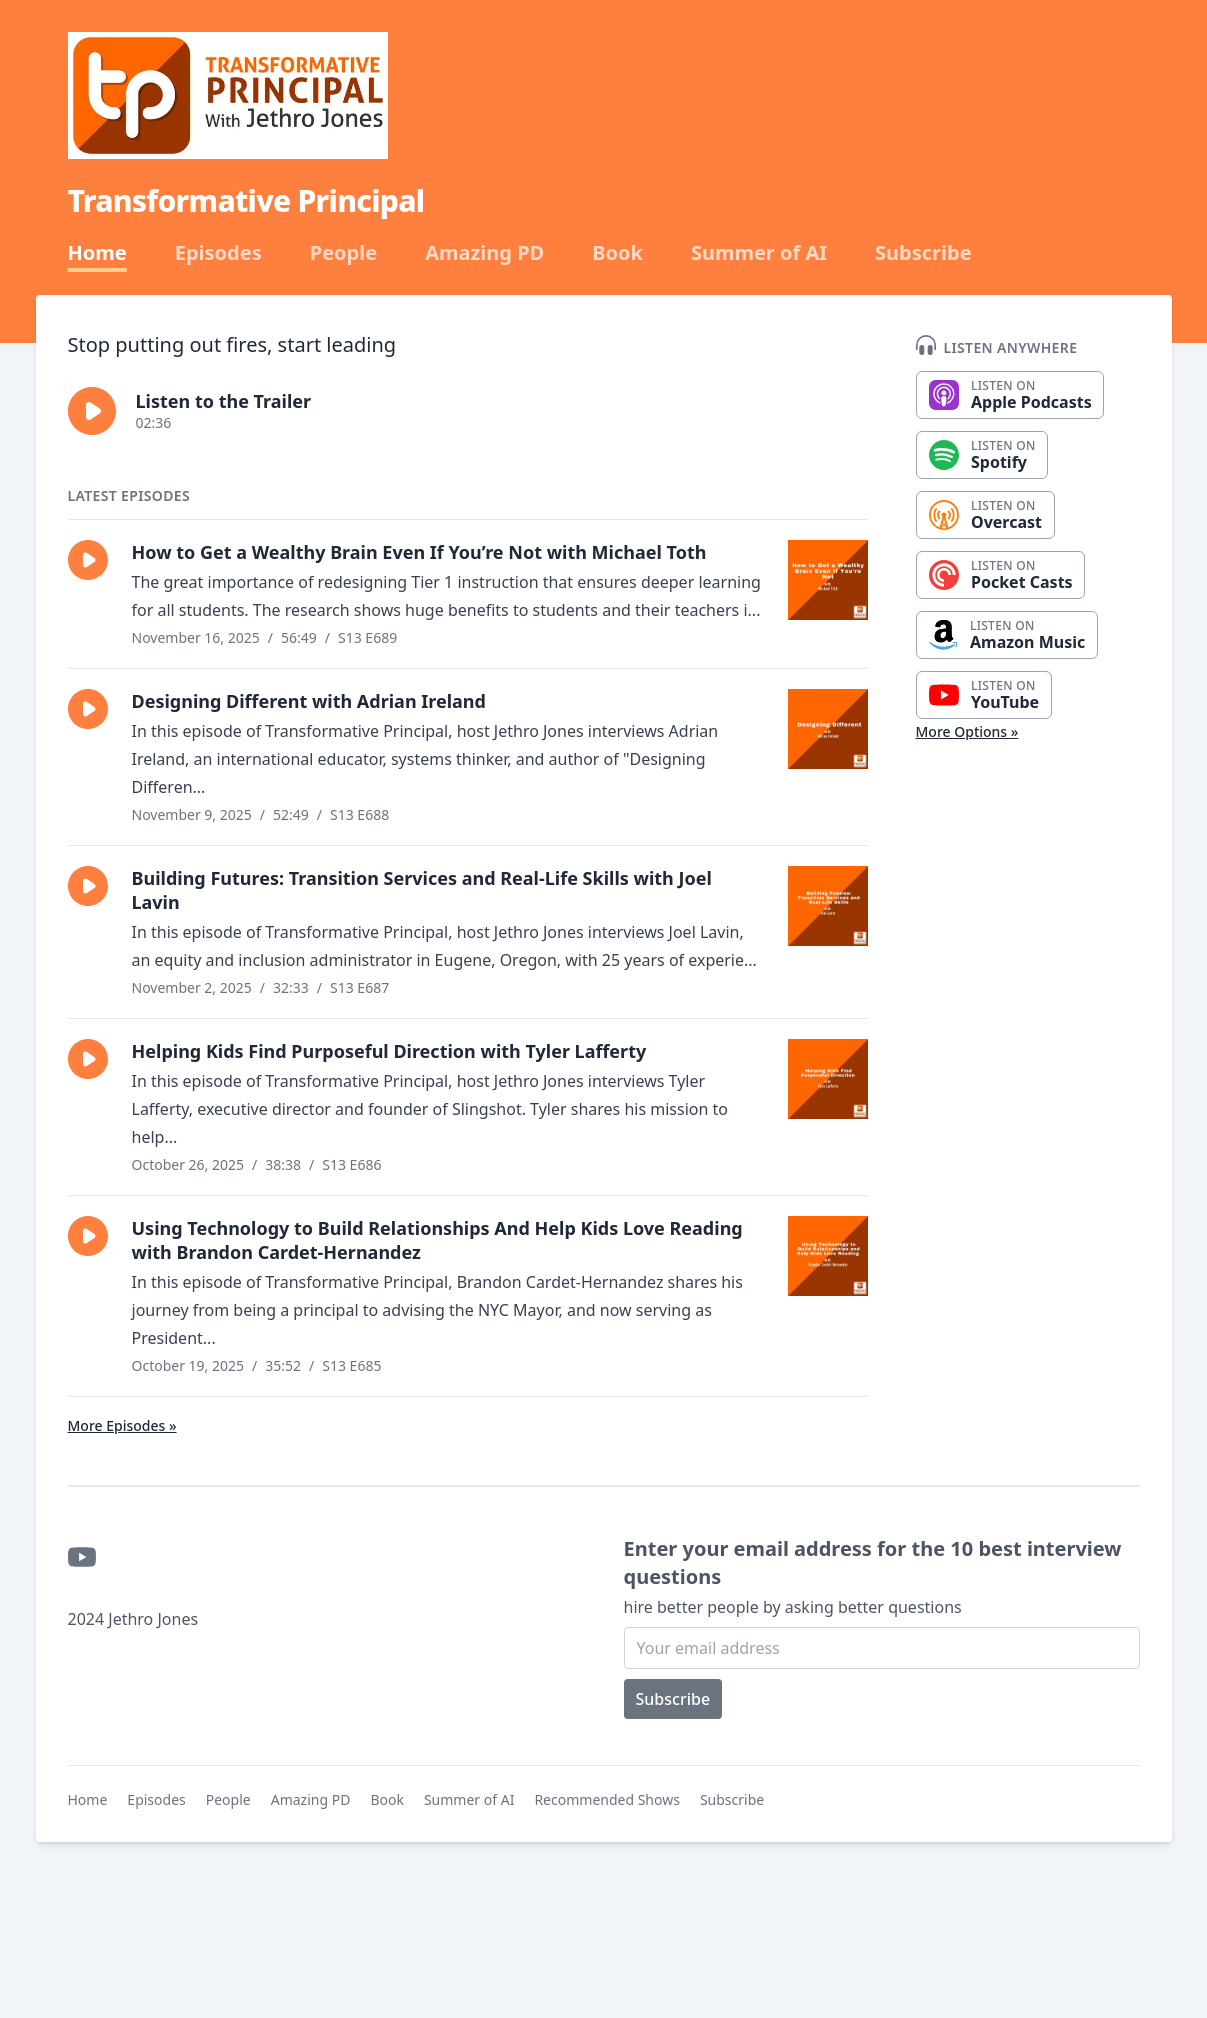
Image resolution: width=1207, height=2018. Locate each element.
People (343, 253)
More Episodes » (122, 1425)
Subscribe (923, 253)
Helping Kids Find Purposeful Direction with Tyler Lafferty (389, 1051)
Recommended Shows (607, 1799)
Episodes (218, 253)
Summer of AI (759, 253)
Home (97, 253)
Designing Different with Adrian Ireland (309, 701)
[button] (92, 411)
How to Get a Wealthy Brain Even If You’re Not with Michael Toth (419, 552)
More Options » (967, 731)
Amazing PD (484, 253)
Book (617, 253)
